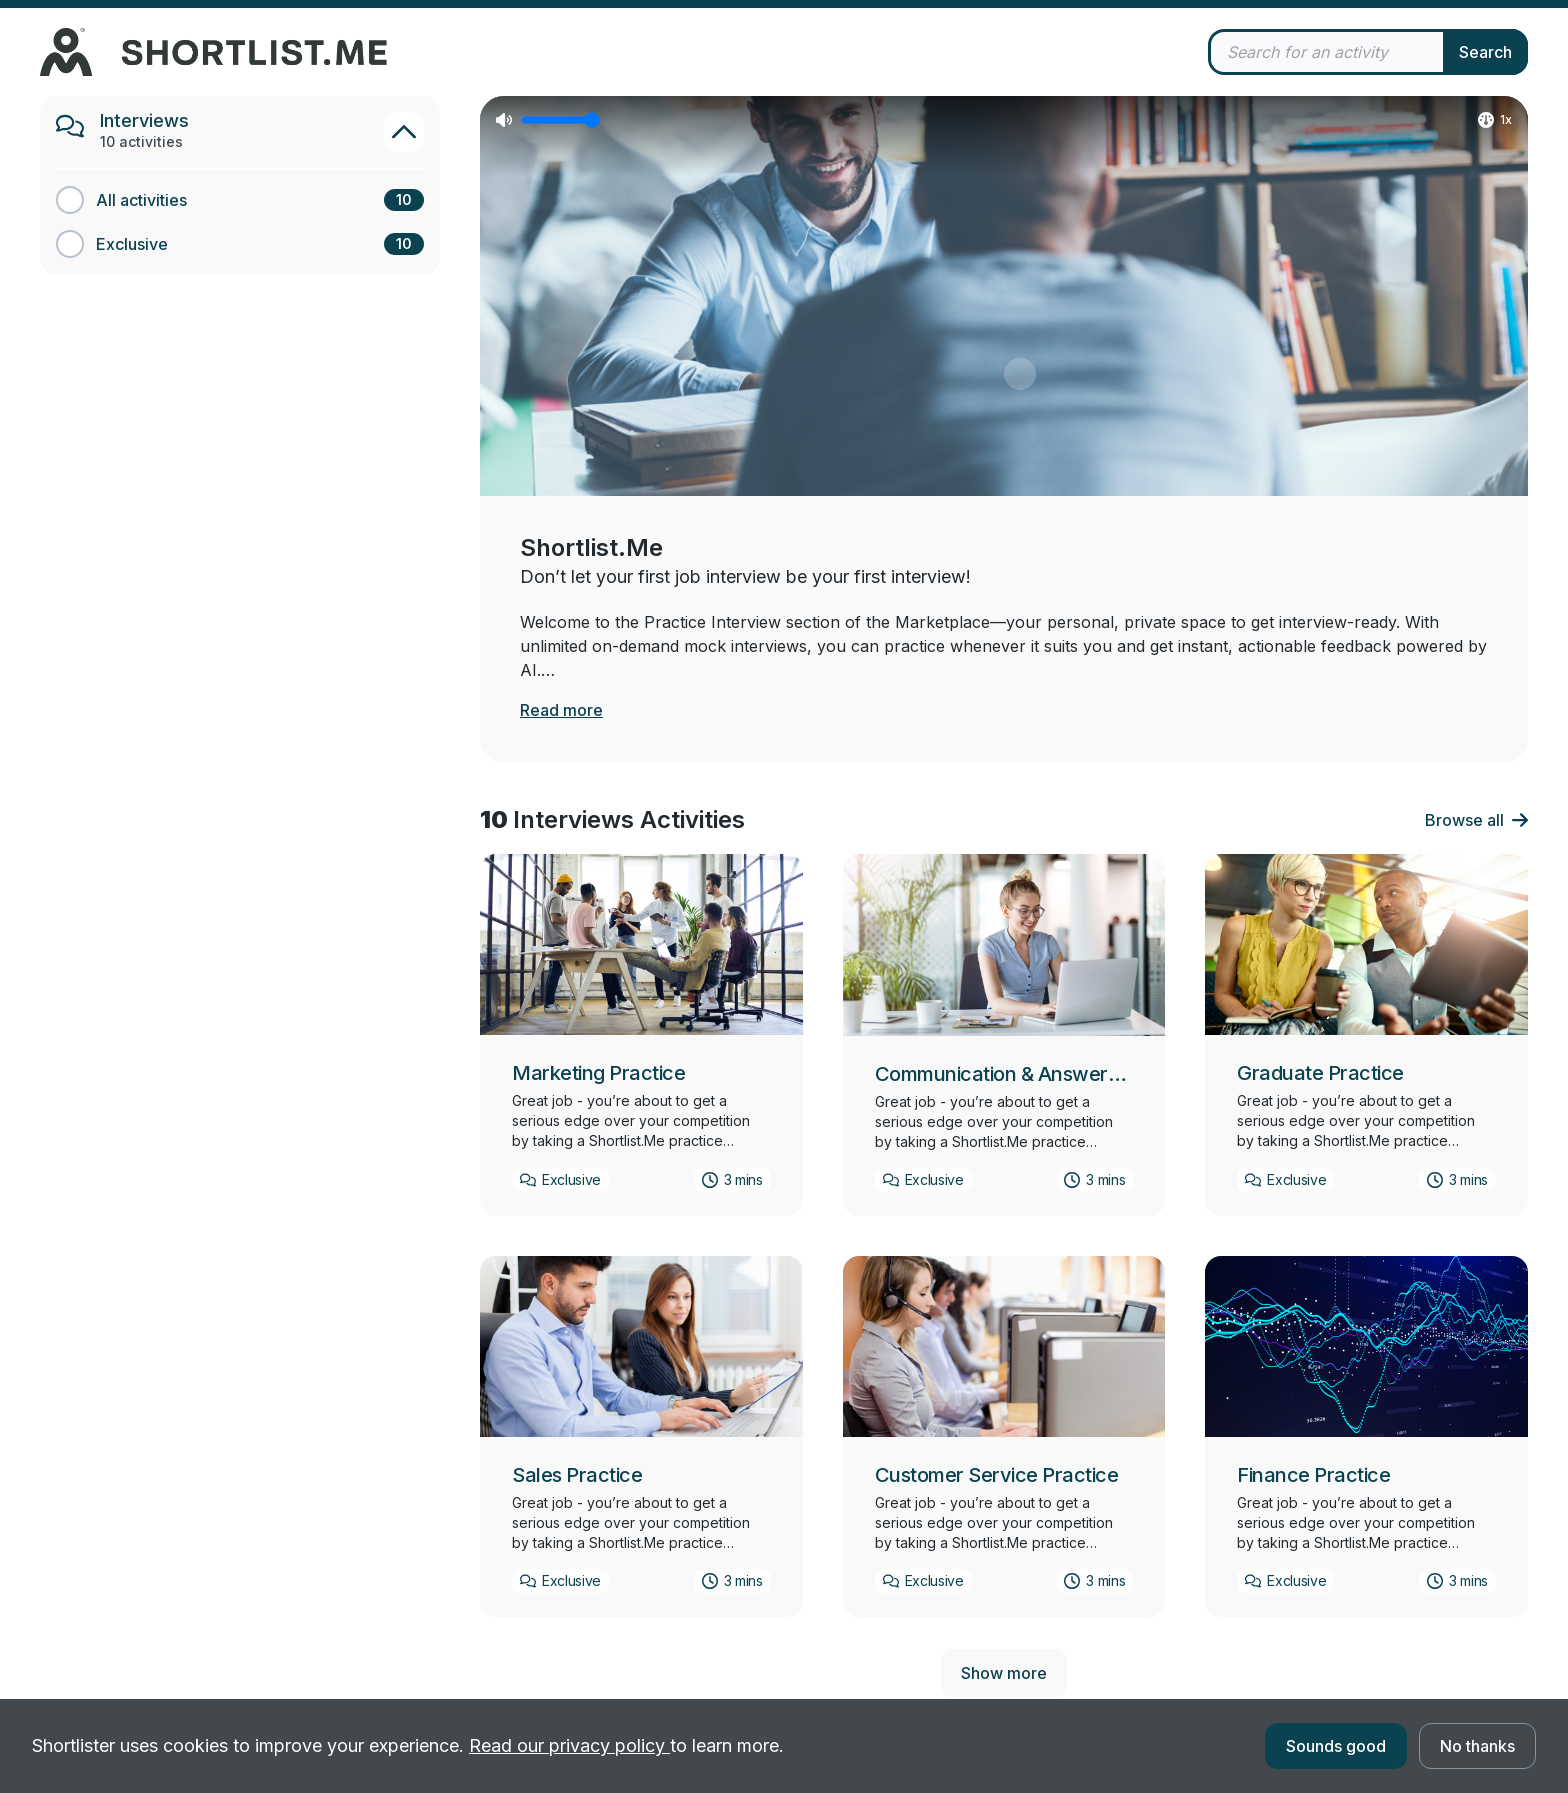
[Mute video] (504, 120)
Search (1485, 52)
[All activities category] (240, 200)
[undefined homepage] (415, 52)
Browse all (1476, 820)
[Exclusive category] (240, 244)
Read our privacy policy (569, 1745)
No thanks (1477, 1746)
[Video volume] (560, 120)
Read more (561, 710)
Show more (1004, 1673)
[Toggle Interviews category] (404, 132)
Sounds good (1336, 1746)
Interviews (144, 121)
